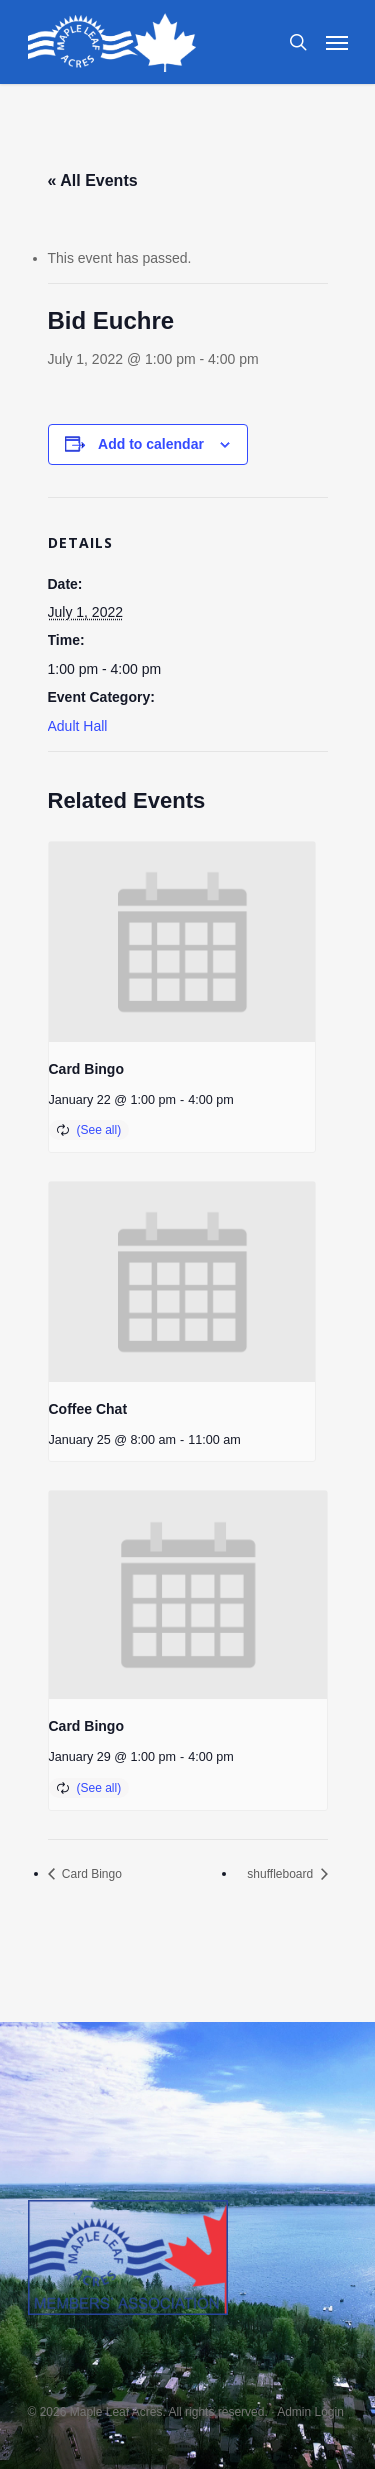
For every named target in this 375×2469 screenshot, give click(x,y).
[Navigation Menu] (337, 42)
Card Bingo (86, 1069)
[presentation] (182, 942)
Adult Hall (78, 726)
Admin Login (310, 2412)
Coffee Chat (88, 1409)
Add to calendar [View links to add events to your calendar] (151, 444)
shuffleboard (281, 1874)
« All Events (93, 180)
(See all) (99, 1130)
